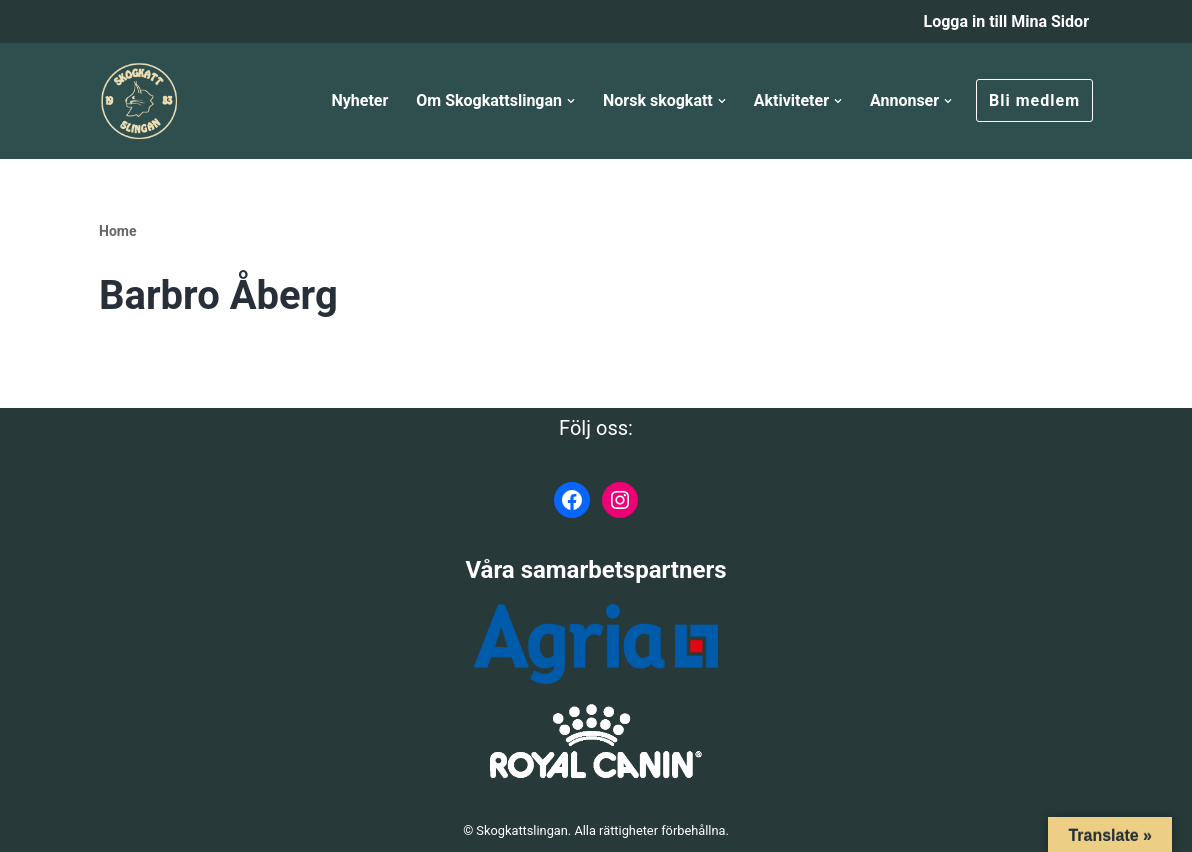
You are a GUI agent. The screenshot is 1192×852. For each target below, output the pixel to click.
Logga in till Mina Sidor (1006, 21)
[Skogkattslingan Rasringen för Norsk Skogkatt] (139, 101)
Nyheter (359, 100)
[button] (571, 101)
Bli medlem (1034, 100)
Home (117, 231)
